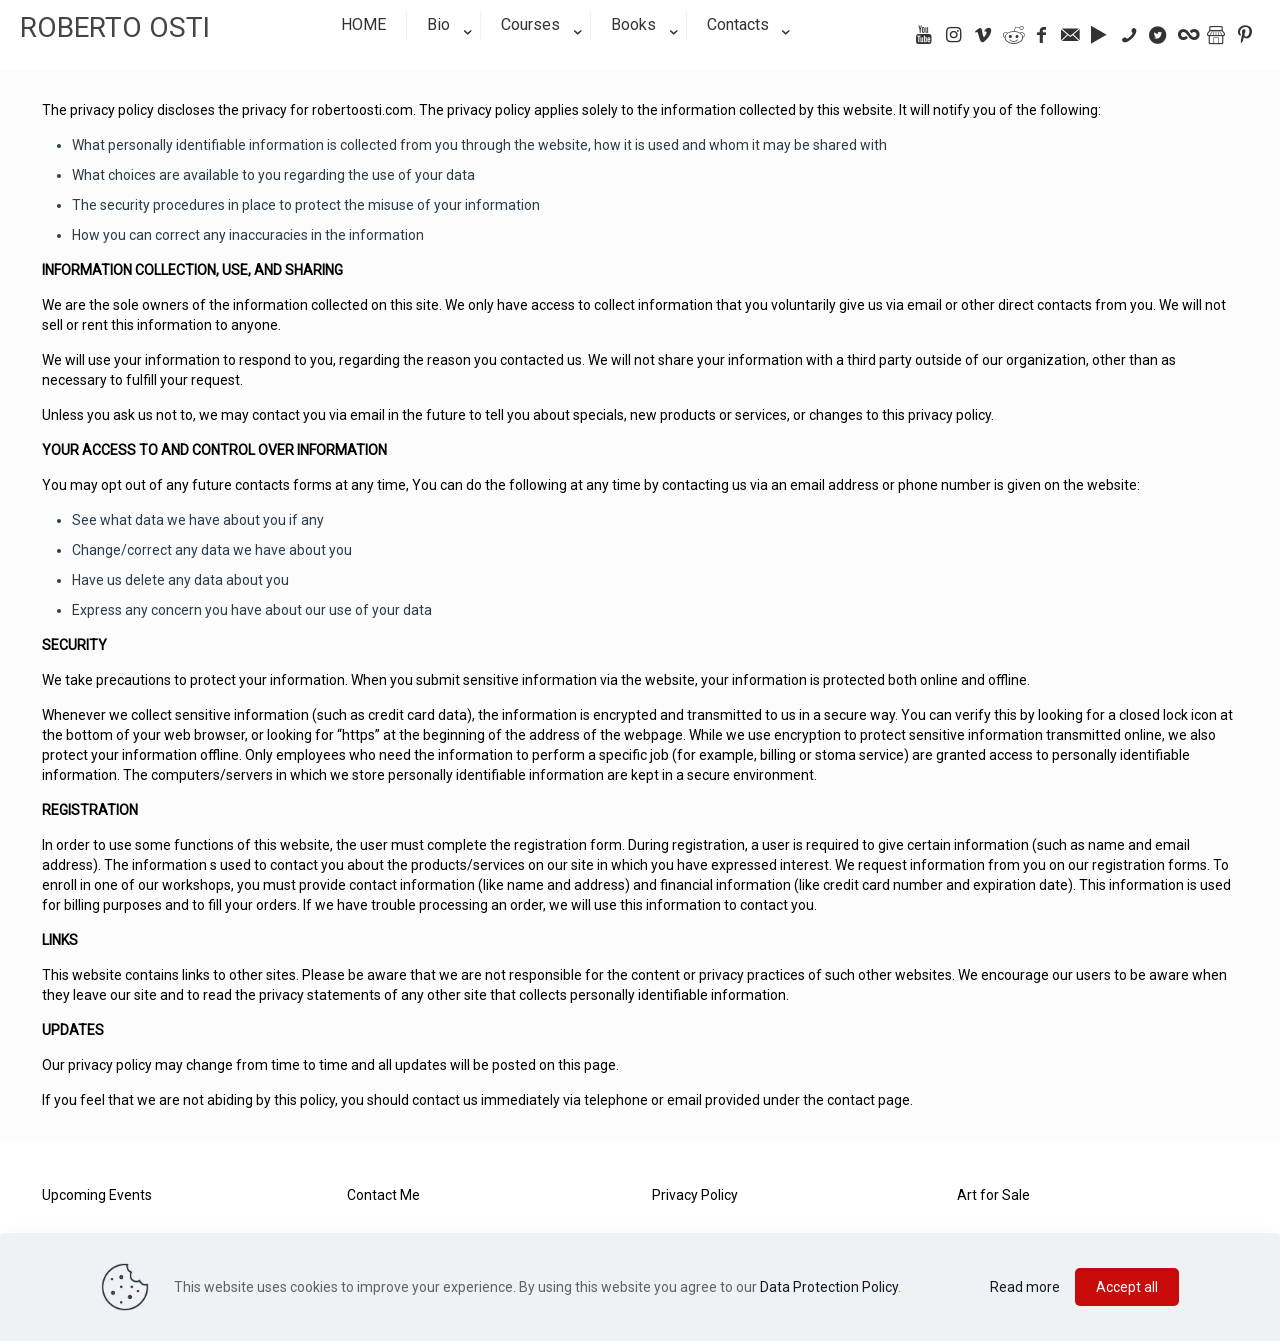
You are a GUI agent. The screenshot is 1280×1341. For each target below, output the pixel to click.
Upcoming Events (97, 1195)
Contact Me (383, 1195)
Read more (1025, 1287)
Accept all (1127, 1287)
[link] (444, 60)
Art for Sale (993, 1195)
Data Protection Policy (829, 1287)
